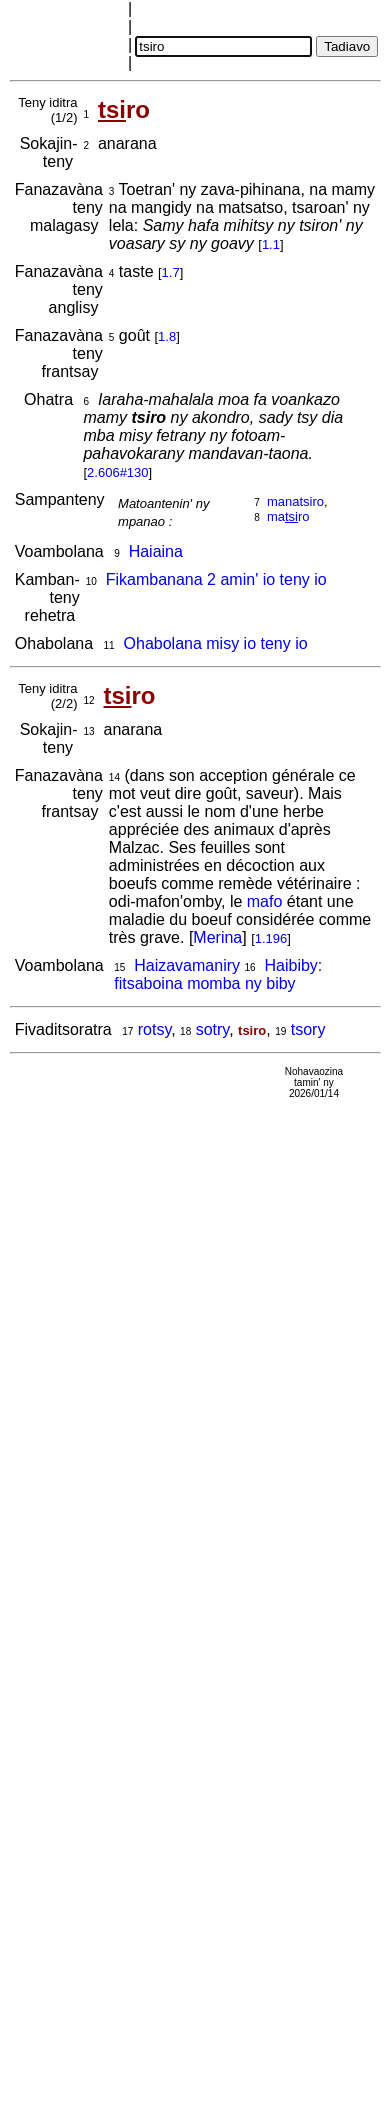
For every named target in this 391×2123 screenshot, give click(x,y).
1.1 (271, 244)
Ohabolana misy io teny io (216, 643)
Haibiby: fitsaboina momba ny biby (218, 974)
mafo (265, 901)
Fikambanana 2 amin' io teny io (216, 579)
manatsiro (295, 501)
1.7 (171, 272)
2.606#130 (117, 472)
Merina (217, 937)
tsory (308, 1029)
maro (288, 516)
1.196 (271, 938)
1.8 (167, 336)
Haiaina (156, 551)
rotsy (154, 1029)
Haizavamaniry (187, 965)
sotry (212, 1029)
